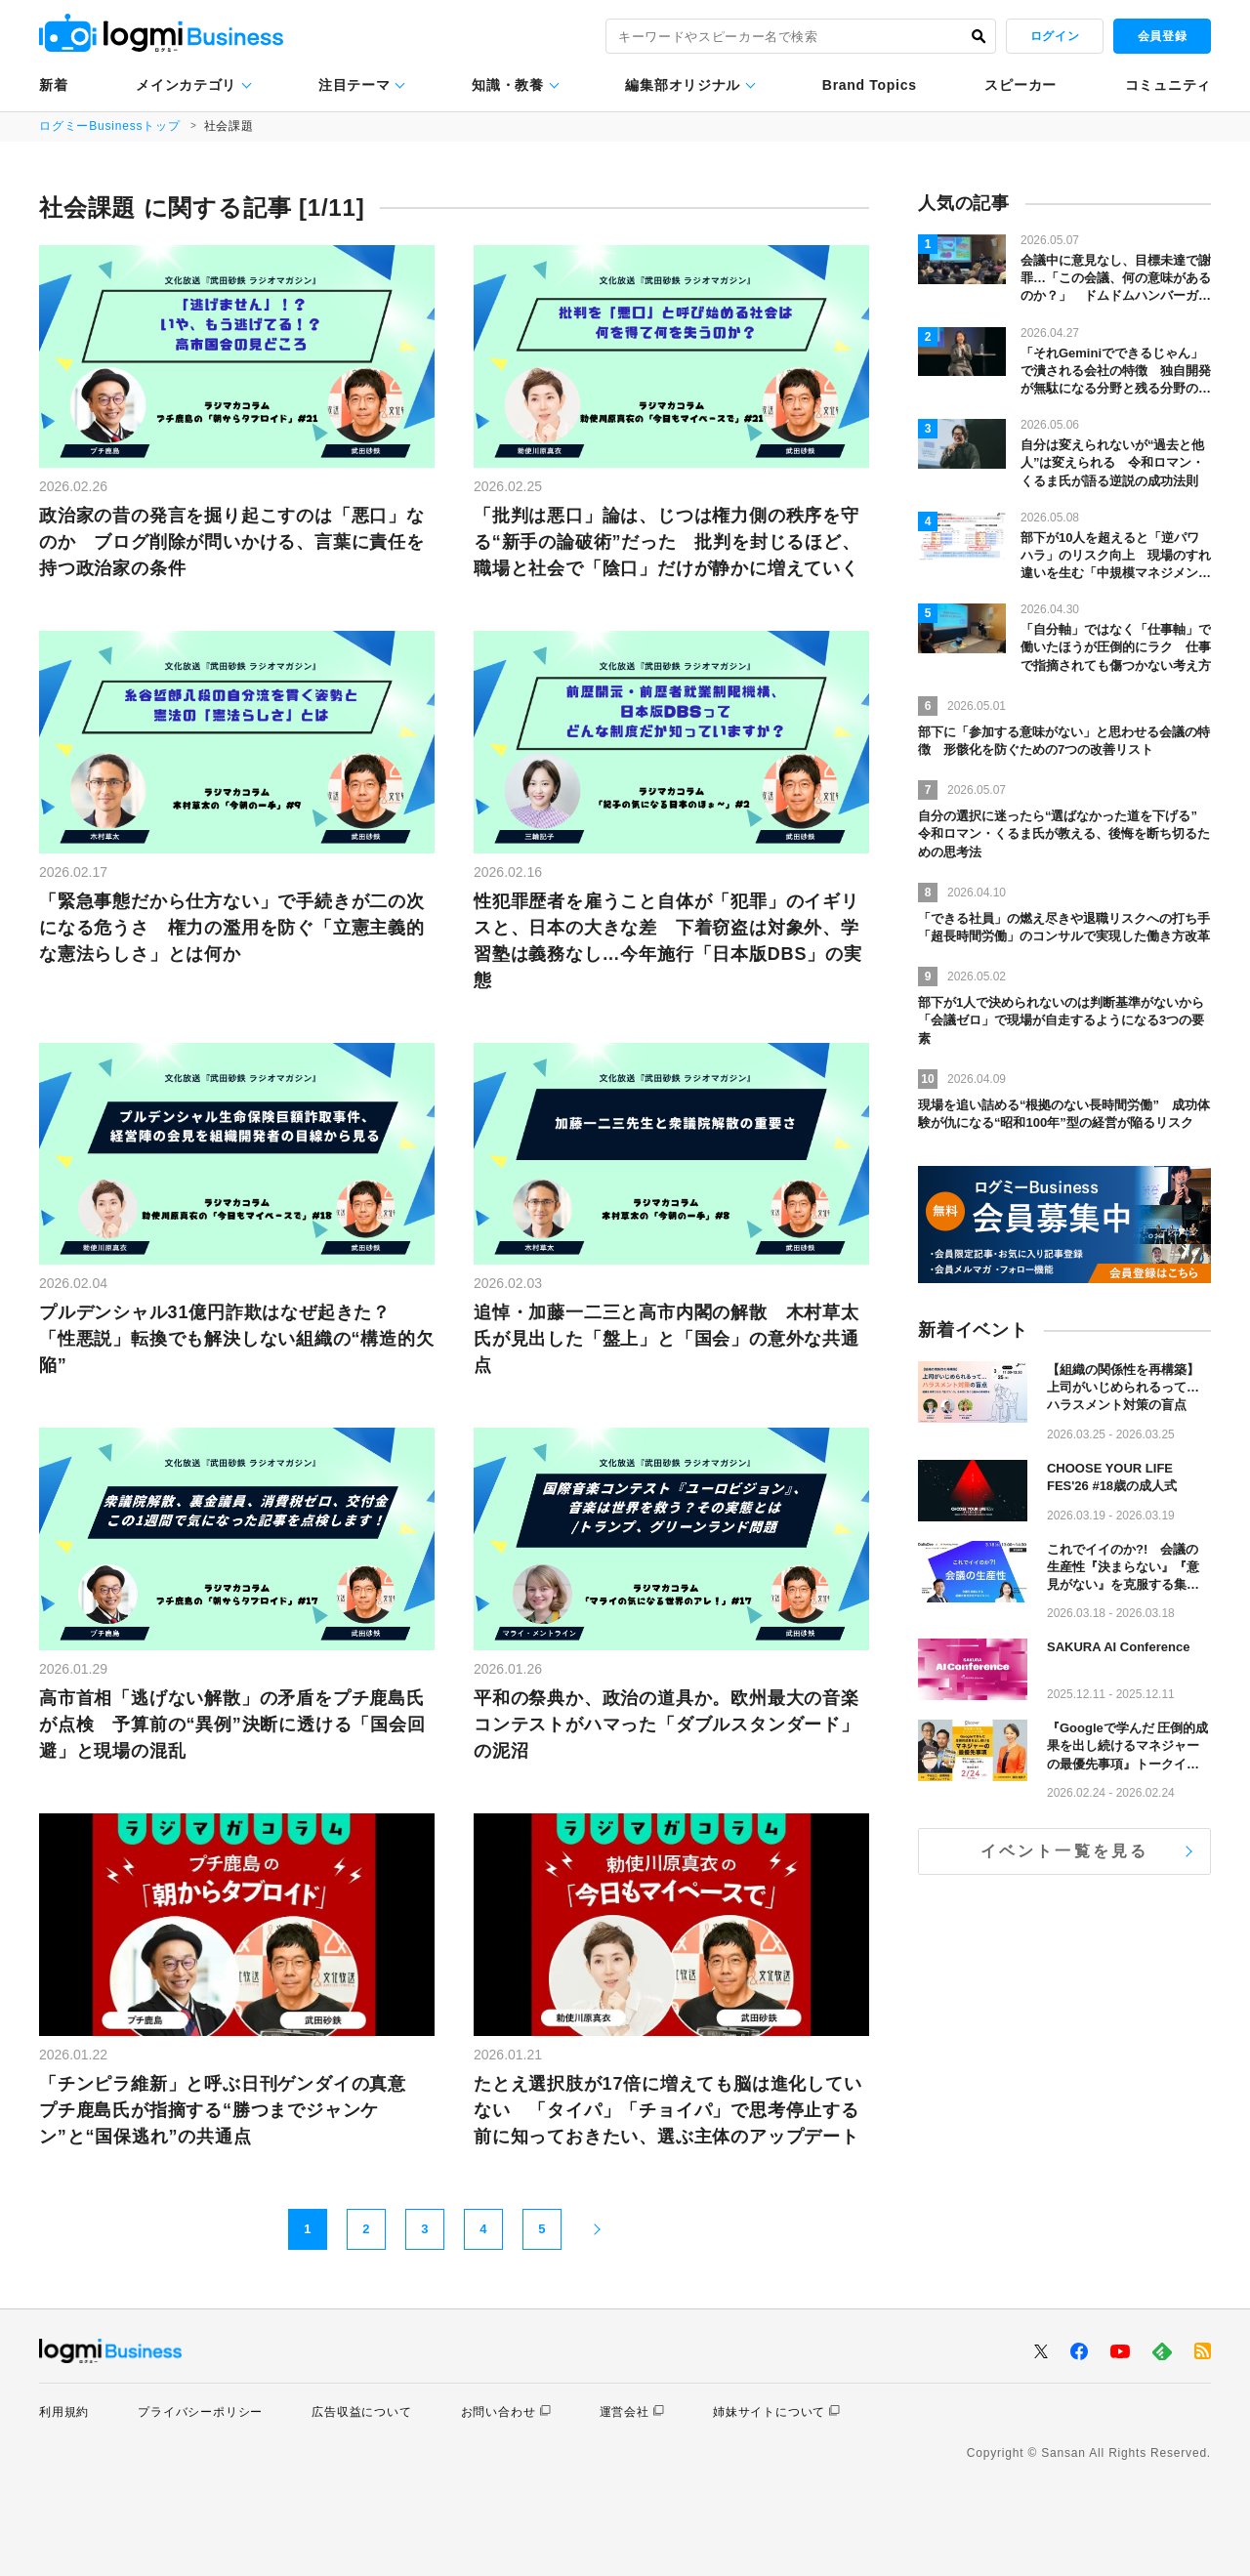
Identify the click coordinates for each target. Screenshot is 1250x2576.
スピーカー (1020, 85)
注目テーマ (354, 85)
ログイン (1054, 36)
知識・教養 (508, 85)
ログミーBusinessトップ (110, 126)
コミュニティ (1168, 85)
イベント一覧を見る (1064, 1851)
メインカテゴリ (186, 85)
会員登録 (1162, 36)
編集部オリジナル (682, 85)
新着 (53, 85)
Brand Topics (869, 85)
